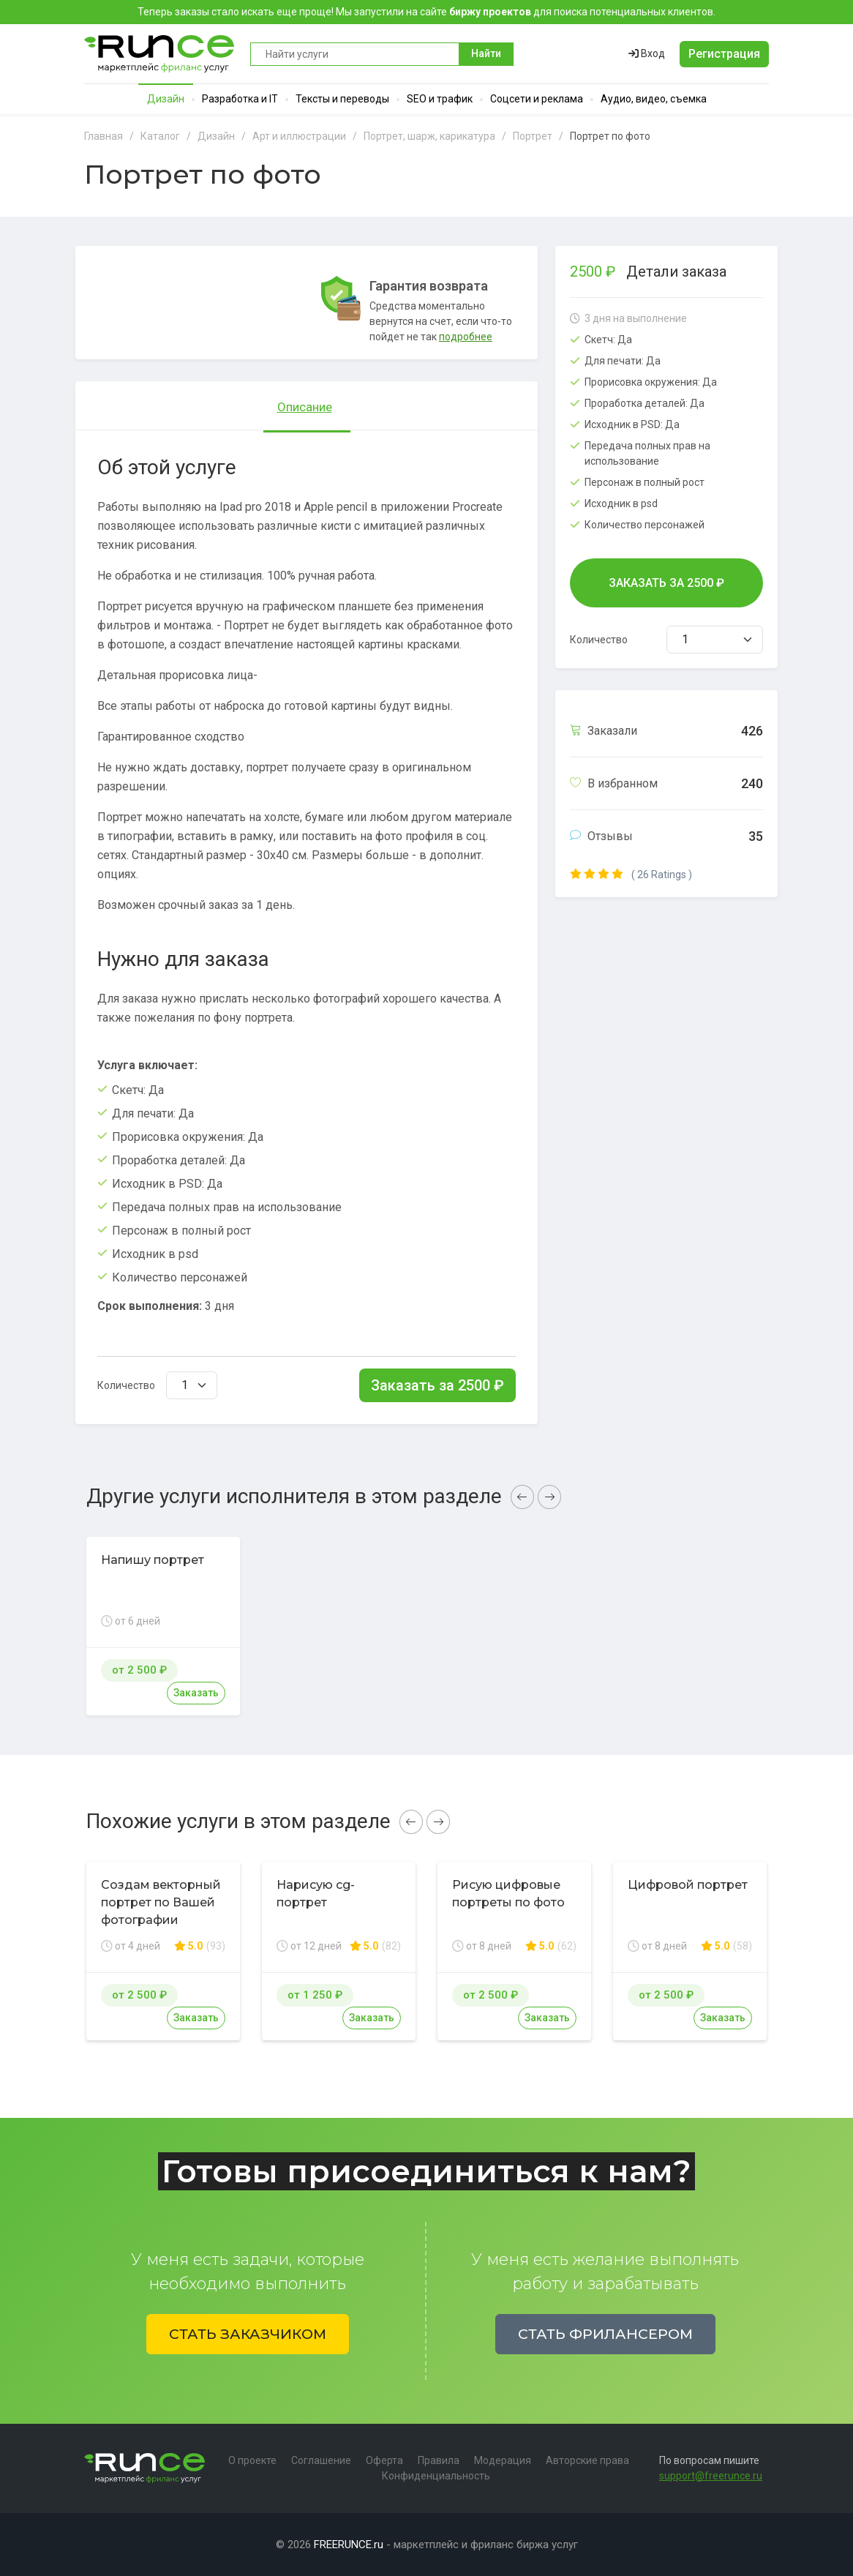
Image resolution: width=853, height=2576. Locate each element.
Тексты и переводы (342, 99)
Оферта (384, 2460)
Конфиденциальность (436, 2476)
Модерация (502, 2460)
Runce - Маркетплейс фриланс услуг (160, 53)
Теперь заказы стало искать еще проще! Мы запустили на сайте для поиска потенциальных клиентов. (426, 12)
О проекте (252, 2460)
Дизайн (165, 99)
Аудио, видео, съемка (654, 99)
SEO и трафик (440, 99)
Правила (438, 2460)
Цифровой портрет (688, 1885)
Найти (486, 53)
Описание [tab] (304, 407)
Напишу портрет (152, 1560)
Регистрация (724, 54)
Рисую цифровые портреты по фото (508, 1893)
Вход (646, 53)
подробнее (465, 336)
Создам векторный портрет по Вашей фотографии (161, 1902)
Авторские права (587, 2460)
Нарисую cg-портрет (316, 1893)
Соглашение (321, 2460)
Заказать (196, 1693)
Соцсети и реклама (536, 99)
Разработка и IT (240, 99)
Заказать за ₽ (437, 1385)
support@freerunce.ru (710, 2476)
